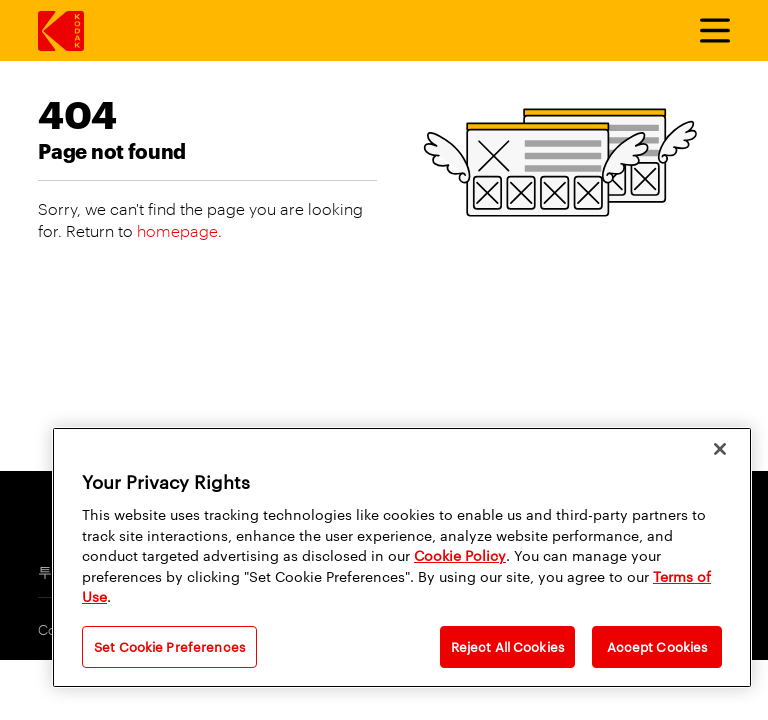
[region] (402, 557)
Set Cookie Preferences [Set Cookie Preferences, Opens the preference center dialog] (169, 646)
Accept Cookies (657, 646)
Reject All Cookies (507, 646)
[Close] (720, 449)
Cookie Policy (460, 555)
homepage (177, 230)
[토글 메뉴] (706, 31)
